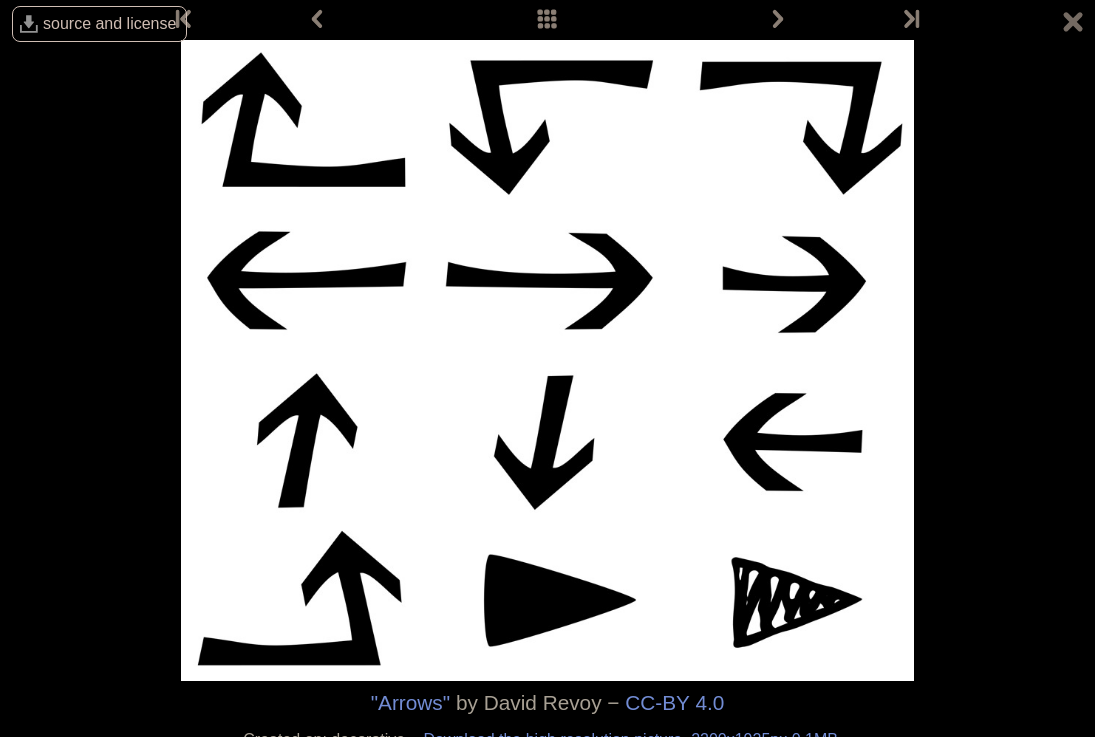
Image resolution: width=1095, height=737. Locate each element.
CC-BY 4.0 (674, 702)
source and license (109, 23)
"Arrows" (410, 702)
